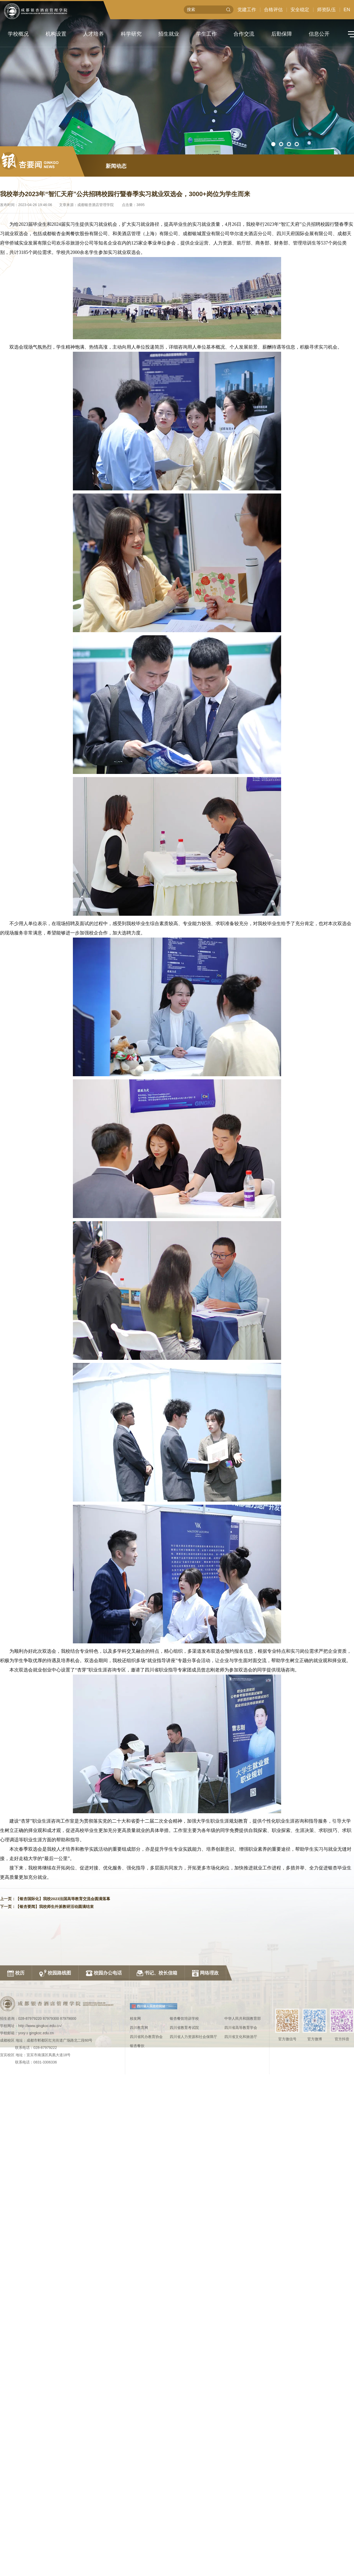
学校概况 (18, 34)
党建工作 (246, 9)
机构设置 (56, 34)
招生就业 (168, 34)
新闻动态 (116, 170)
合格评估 (273, 9)
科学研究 (131, 34)
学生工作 (206, 34)
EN (347, 9)
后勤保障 (281, 34)
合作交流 (243, 34)
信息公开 (319, 34)
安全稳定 (299, 9)
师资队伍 (326, 9)
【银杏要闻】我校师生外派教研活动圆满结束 (55, 1911)
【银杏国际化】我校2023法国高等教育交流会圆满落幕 (63, 1903)
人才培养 (93, 34)
